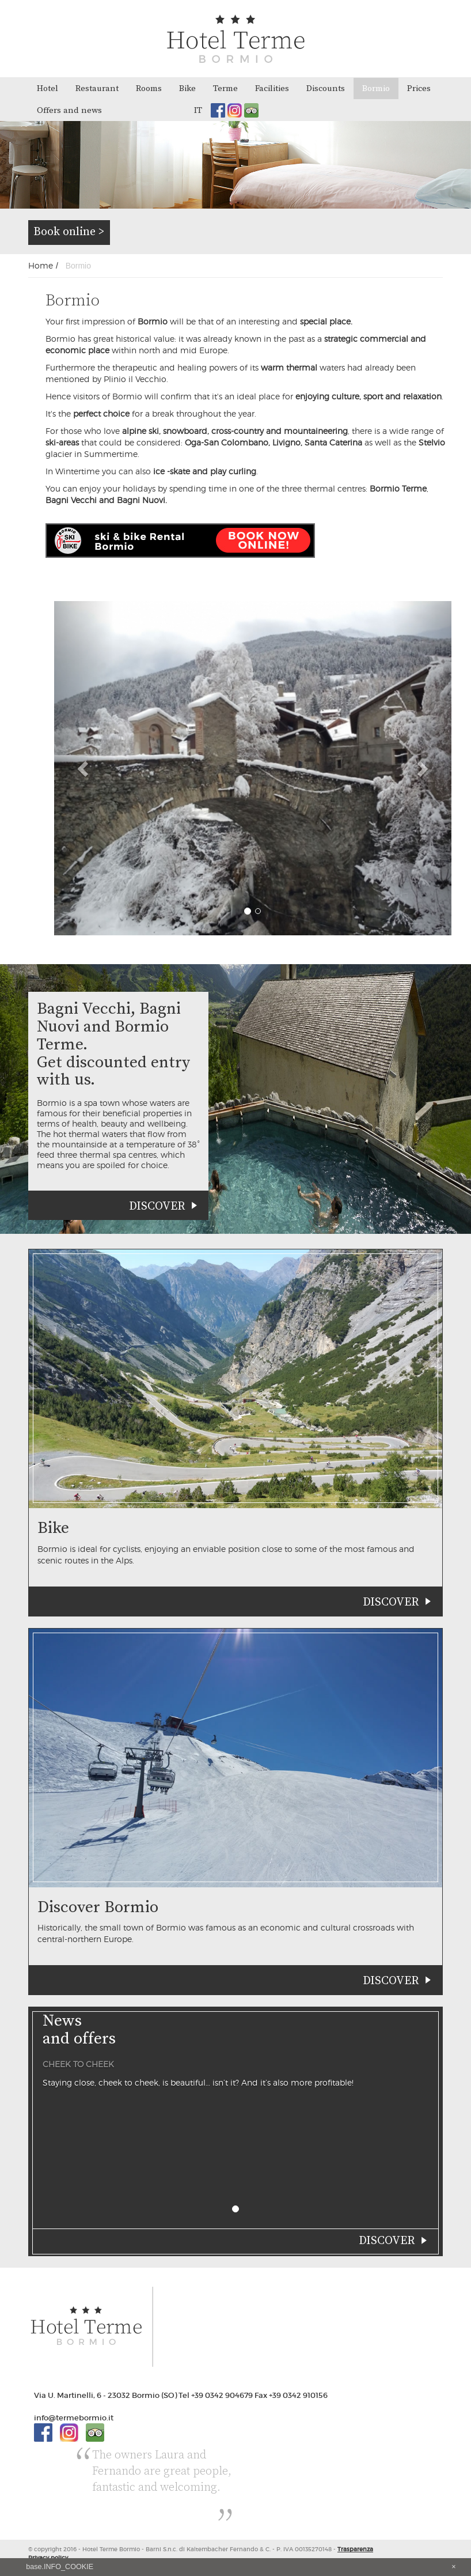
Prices (419, 88)
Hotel (47, 88)
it (198, 110)
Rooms (149, 88)
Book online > (69, 232)
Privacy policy (48, 2558)
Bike (187, 88)
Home (40, 265)
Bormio (376, 88)
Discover (157, 1206)
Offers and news (69, 110)
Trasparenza (355, 2549)
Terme (225, 88)
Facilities (272, 88)
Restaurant (97, 88)
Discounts (325, 88)
